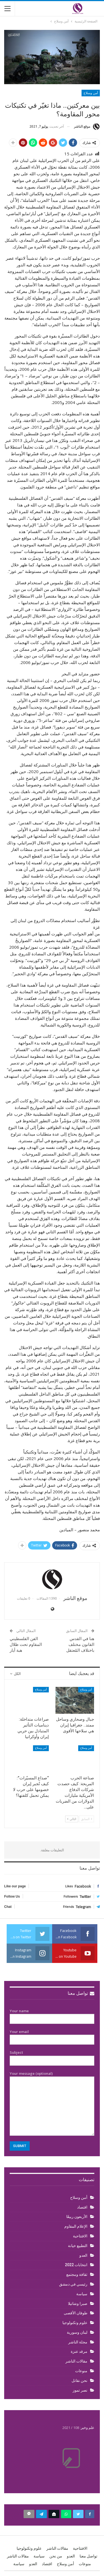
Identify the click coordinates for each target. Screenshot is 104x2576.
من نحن (55, 2556)
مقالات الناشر (76, 2361)
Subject (52, 2056)
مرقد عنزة (79, 2351)
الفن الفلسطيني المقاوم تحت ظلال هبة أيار (26, 1644)
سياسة (81, 2294)
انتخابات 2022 (76, 2265)
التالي (71, 1819)
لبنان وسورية (77, 2332)
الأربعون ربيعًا (76, 2216)
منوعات (81, 2371)
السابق (86, 1819)
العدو (83, 2255)
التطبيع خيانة (77, 2245)
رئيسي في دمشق (73, 2284)
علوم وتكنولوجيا (74, 2322)
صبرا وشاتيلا (77, 2303)
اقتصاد (82, 2207)
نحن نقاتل (79, 2380)
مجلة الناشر (77, 2342)
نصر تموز (80, 2390)
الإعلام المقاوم (75, 2226)
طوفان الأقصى (75, 2313)
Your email (52, 2035)
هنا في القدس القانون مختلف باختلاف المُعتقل (80, 1644)
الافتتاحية (80, 2236)
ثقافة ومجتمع (76, 2274)
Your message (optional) (52, 2103)
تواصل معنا (81, 1993)
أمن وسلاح (90, 93)
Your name (52, 2015)
